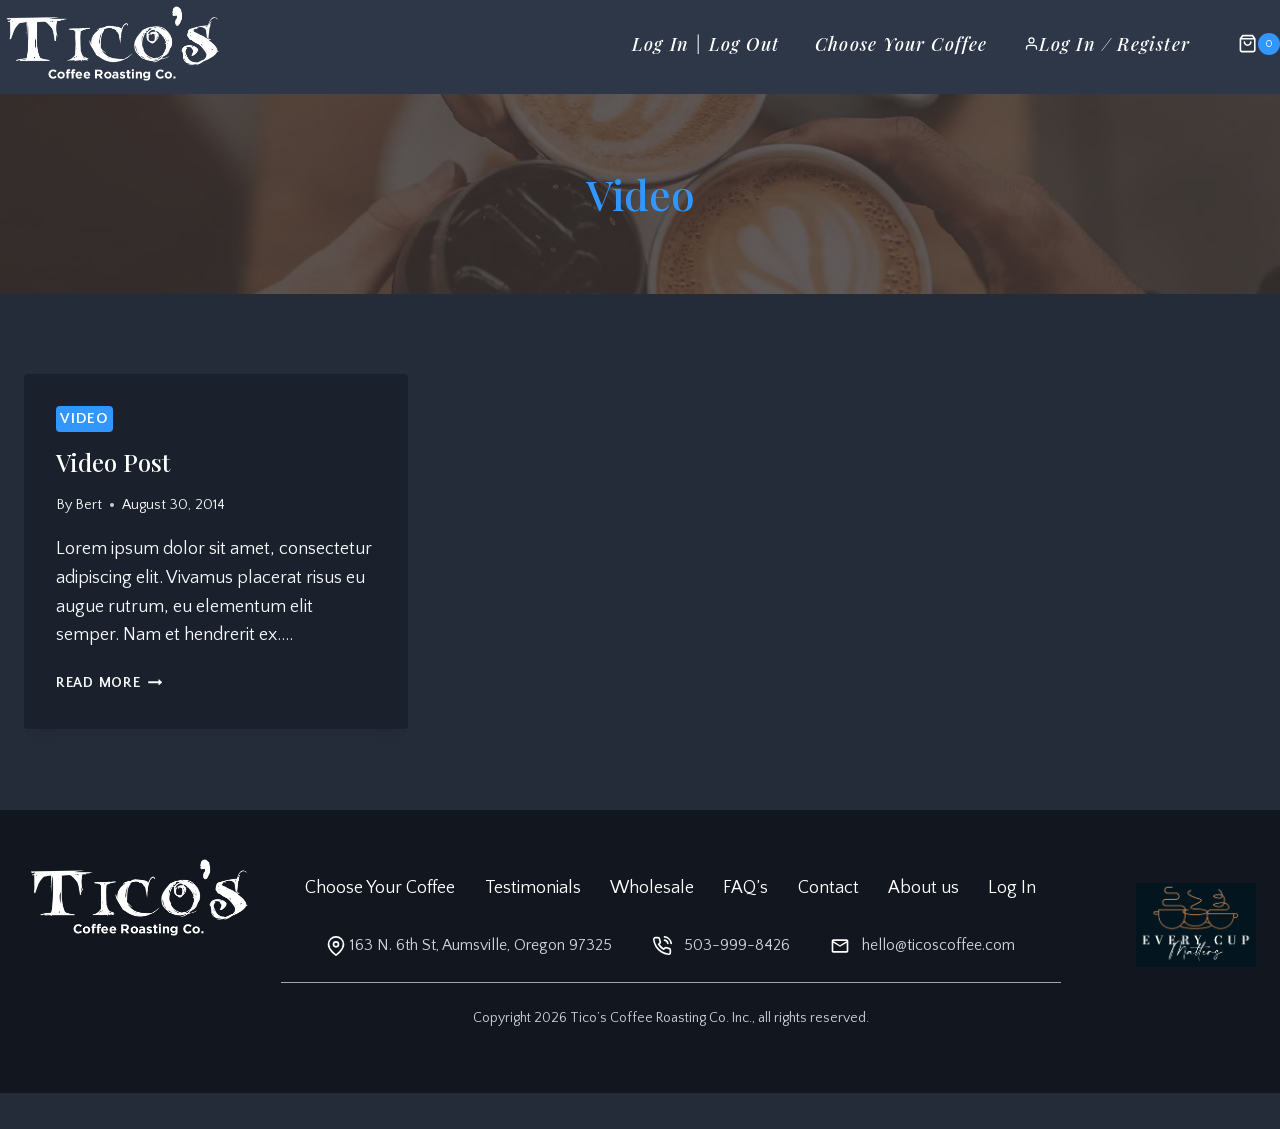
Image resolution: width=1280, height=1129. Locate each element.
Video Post (113, 462)
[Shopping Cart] (1249, 44)
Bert (88, 505)
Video (84, 418)
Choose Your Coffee (901, 44)
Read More (109, 683)
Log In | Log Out (705, 44)
